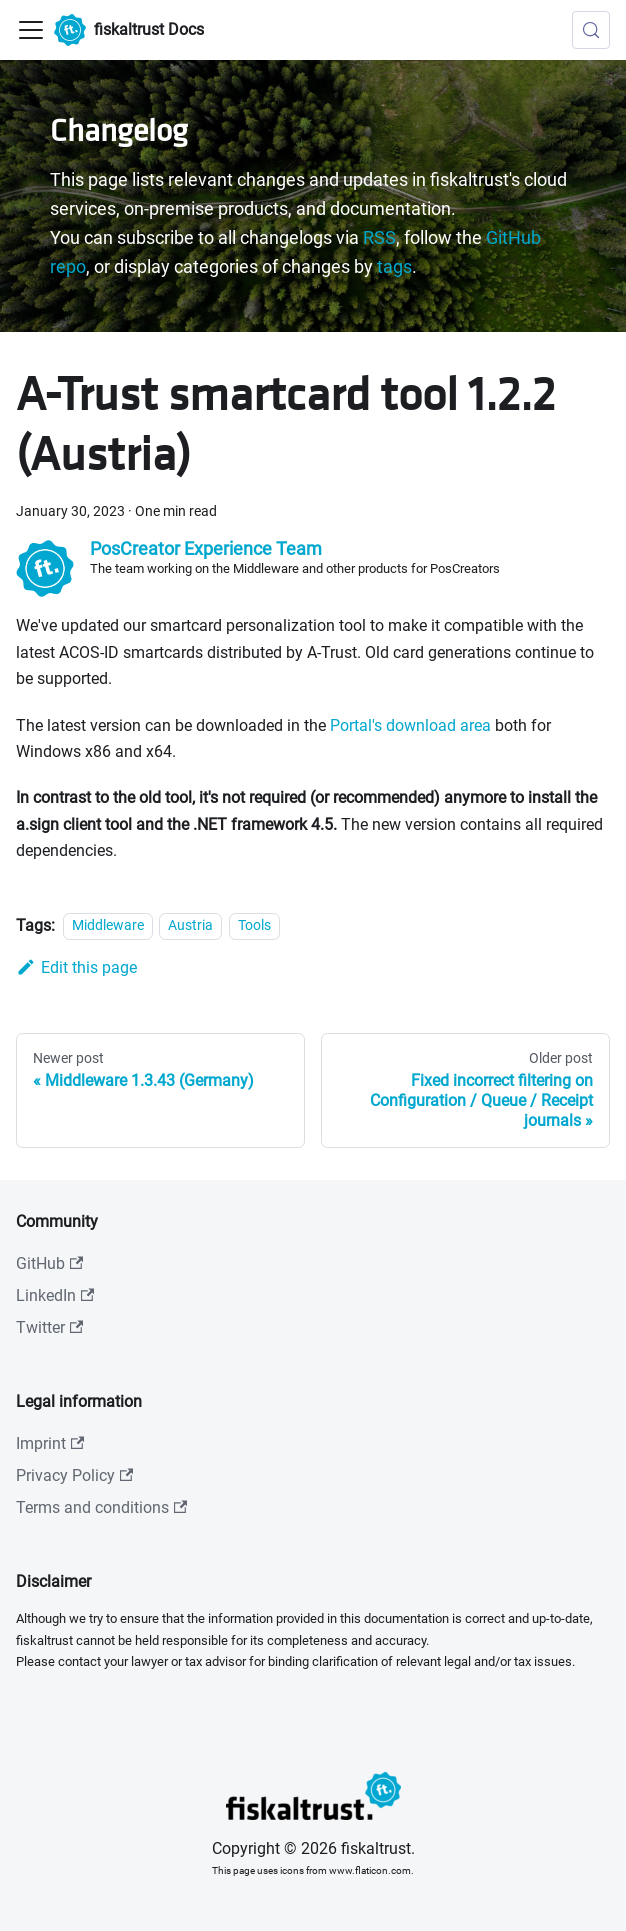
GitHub (49, 1263)
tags (394, 267)
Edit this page (76, 967)
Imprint (50, 1443)
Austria (190, 926)
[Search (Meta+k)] (591, 30)
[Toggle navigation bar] (31, 30)
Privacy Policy (74, 1475)
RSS (379, 238)
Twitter (49, 1327)
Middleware (108, 926)
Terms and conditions (101, 1507)
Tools (254, 926)
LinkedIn (55, 1295)
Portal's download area (410, 725)
